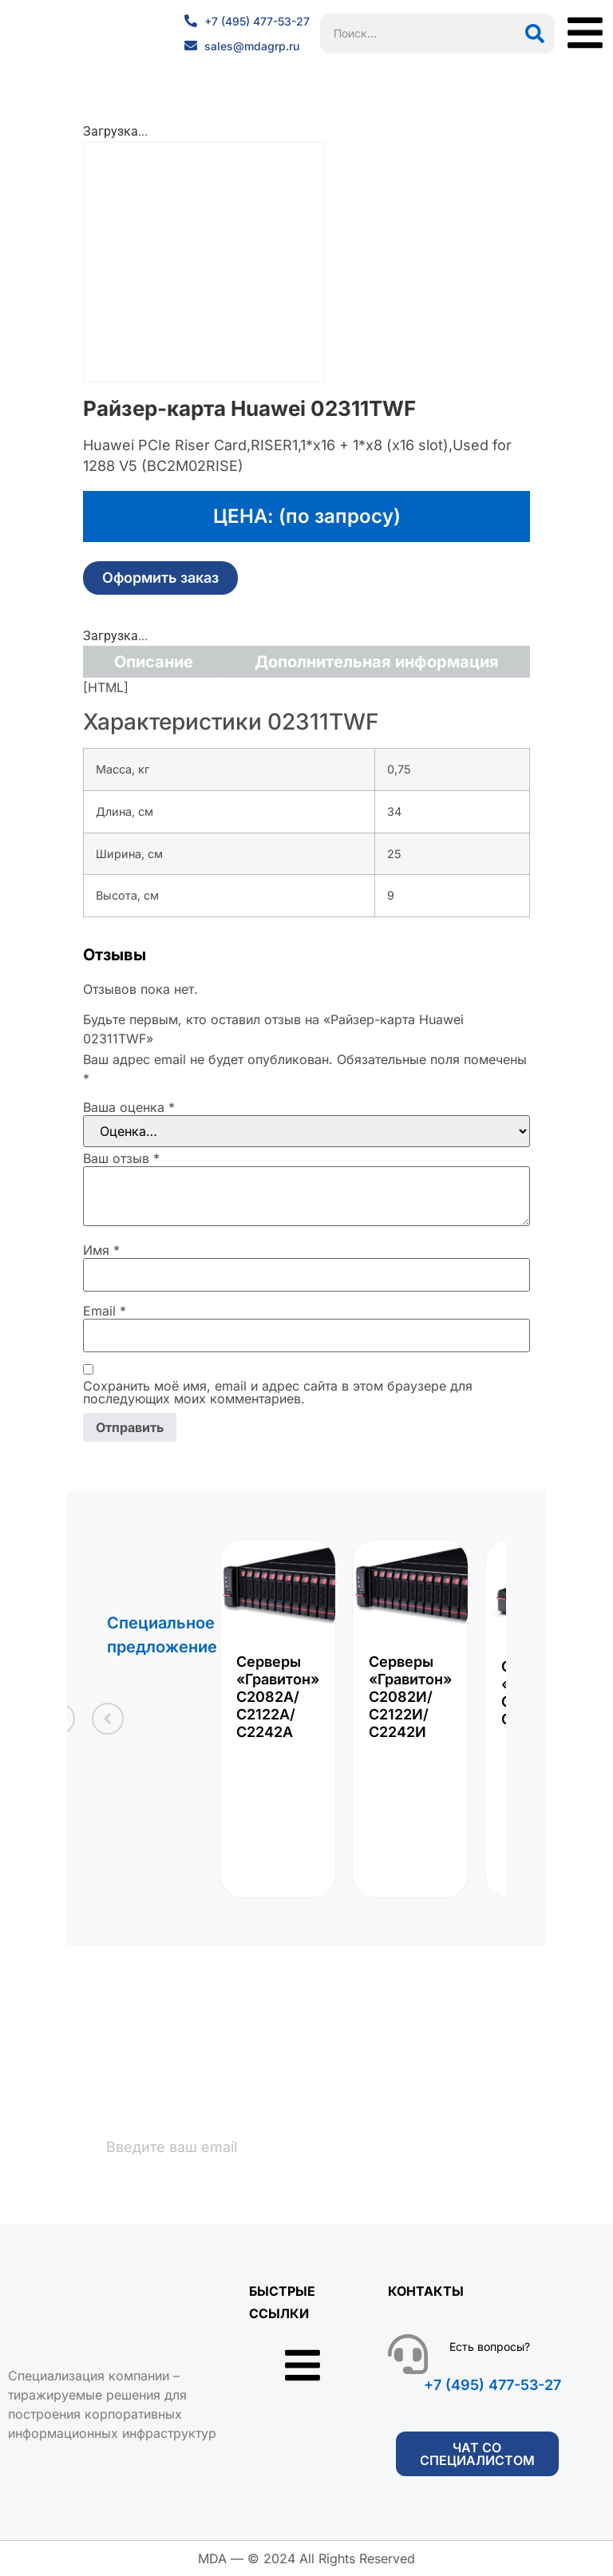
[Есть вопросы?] (408, 2355)
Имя (101, 1250)
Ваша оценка (129, 1107)
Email (104, 1310)
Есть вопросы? (489, 2347)
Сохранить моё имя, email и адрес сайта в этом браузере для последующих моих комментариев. (278, 1392)
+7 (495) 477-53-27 (492, 2385)
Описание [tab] (153, 661)
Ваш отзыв (121, 1158)
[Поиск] (535, 33)
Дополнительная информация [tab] (377, 661)
